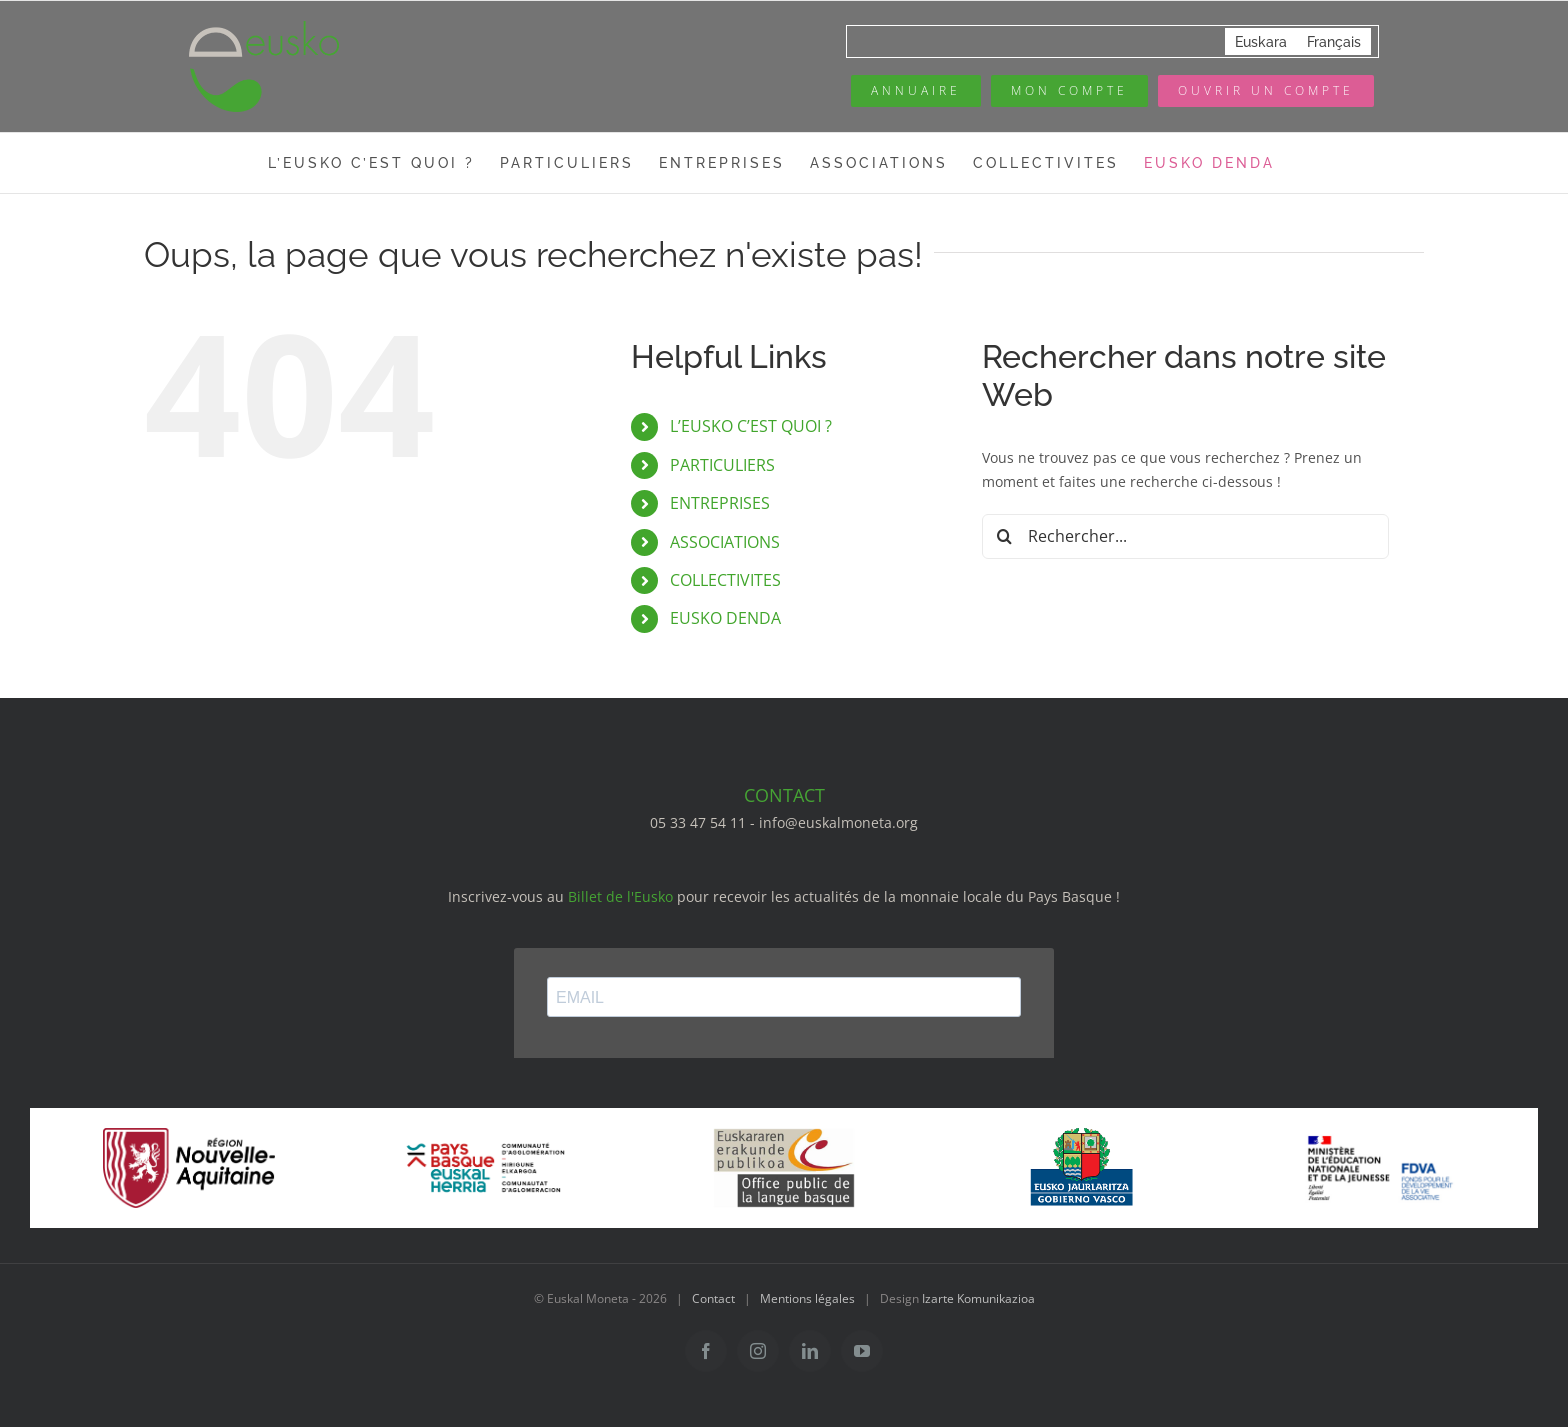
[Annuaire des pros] (916, 91)
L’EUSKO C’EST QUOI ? (751, 426)
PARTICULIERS (722, 465)
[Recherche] (1004, 536)
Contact (713, 1298)
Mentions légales (807, 1298)
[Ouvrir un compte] (1266, 91)
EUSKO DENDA (725, 618)
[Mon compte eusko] (1069, 91)
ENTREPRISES (720, 503)
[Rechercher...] (1185, 536)
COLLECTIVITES (725, 580)
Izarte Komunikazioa (978, 1298)
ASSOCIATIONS (725, 542)
